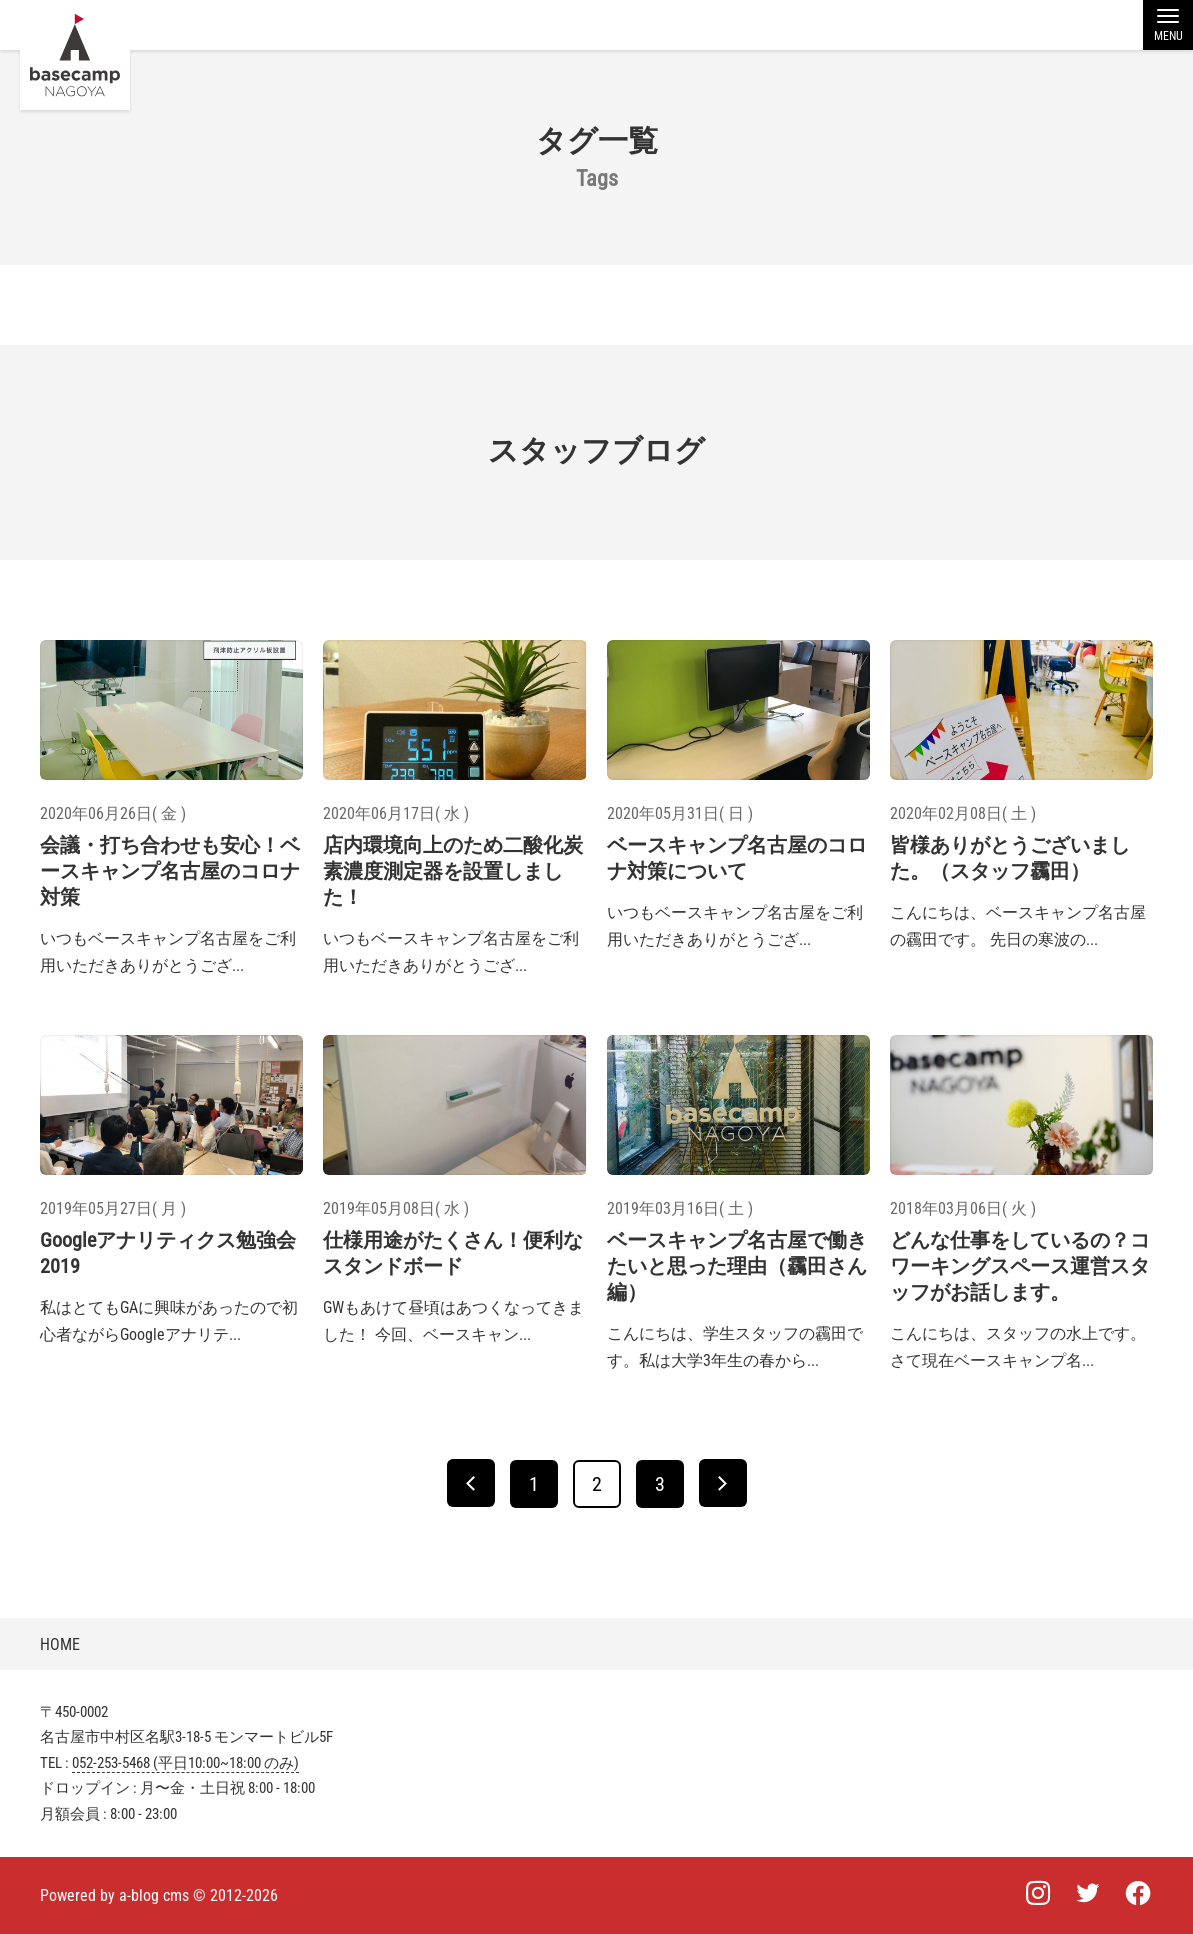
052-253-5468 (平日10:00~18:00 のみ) (185, 1763)
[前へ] (471, 1483)
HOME (60, 1644)
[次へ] (723, 1483)
